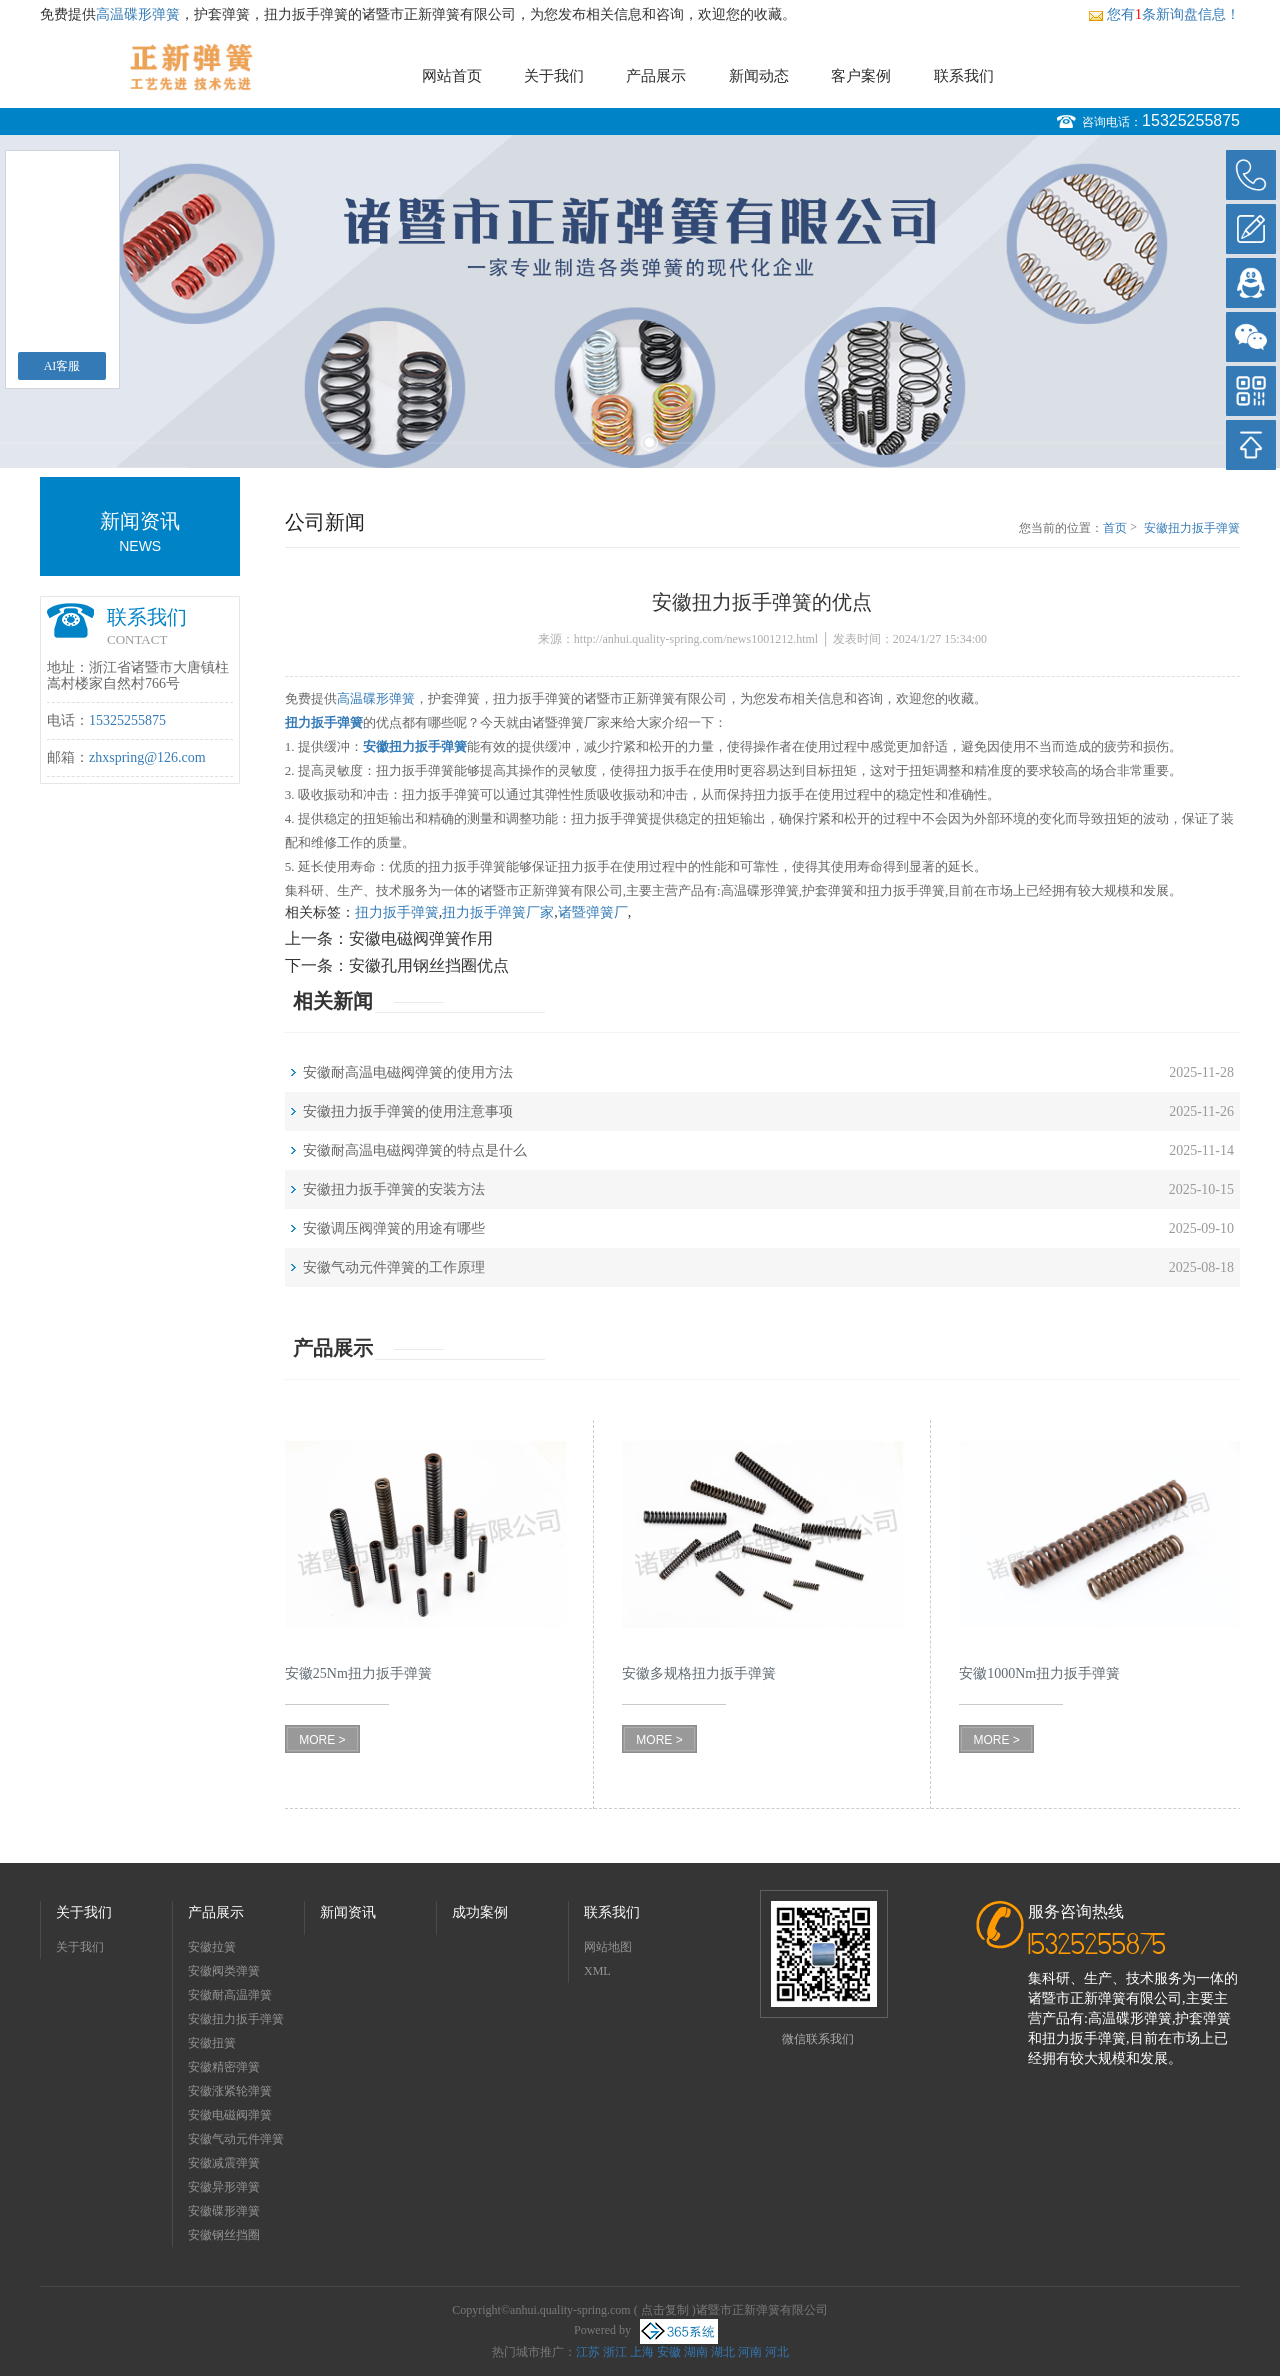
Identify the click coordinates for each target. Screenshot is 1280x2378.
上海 (642, 2352)
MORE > (322, 1740)
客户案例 (861, 76)
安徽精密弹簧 (224, 2067)
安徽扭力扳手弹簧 (236, 2019)
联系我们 (964, 76)
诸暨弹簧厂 (593, 912)
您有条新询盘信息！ (1164, 14)
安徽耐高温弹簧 (230, 1995)
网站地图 (608, 1947)
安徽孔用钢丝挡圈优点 (429, 965)
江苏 (588, 2352)
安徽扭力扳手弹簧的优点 (1192, 529)
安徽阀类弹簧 (224, 1971)
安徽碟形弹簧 (224, 2211)
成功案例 (480, 1912)
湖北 (723, 2352)
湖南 (696, 2352)
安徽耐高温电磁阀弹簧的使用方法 (408, 1072)
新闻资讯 (348, 1912)
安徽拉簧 (212, 1947)
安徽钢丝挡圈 (224, 2235)
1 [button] (630, 442)
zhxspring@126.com (147, 757)
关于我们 (554, 76)
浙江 (615, 2352)
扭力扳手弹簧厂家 (498, 912)
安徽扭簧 (212, 2043)
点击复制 (665, 2310)
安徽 (669, 2352)
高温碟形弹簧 (138, 14)
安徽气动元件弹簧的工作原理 (394, 1267)
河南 (750, 2352)
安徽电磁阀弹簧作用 (421, 938)
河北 (777, 2352)
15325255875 (1191, 120)
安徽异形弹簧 (224, 2187)
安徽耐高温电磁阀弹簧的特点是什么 (415, 1150)
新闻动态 (759, 76)
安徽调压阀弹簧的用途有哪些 (394, 1228)
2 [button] (649, 442)
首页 (1115, 528)
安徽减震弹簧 (224, 2163)
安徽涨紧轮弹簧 (230, 2091)
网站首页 (452, 76)
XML (597, 1971)
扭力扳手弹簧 (397, 912)
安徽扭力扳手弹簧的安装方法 (394, 1189)
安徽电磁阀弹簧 (230, 2115)
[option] (640, 301)
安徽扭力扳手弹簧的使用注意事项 (408, 1111)
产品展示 (656, 76)
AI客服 (62, 366)
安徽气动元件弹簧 (236, 2139)
